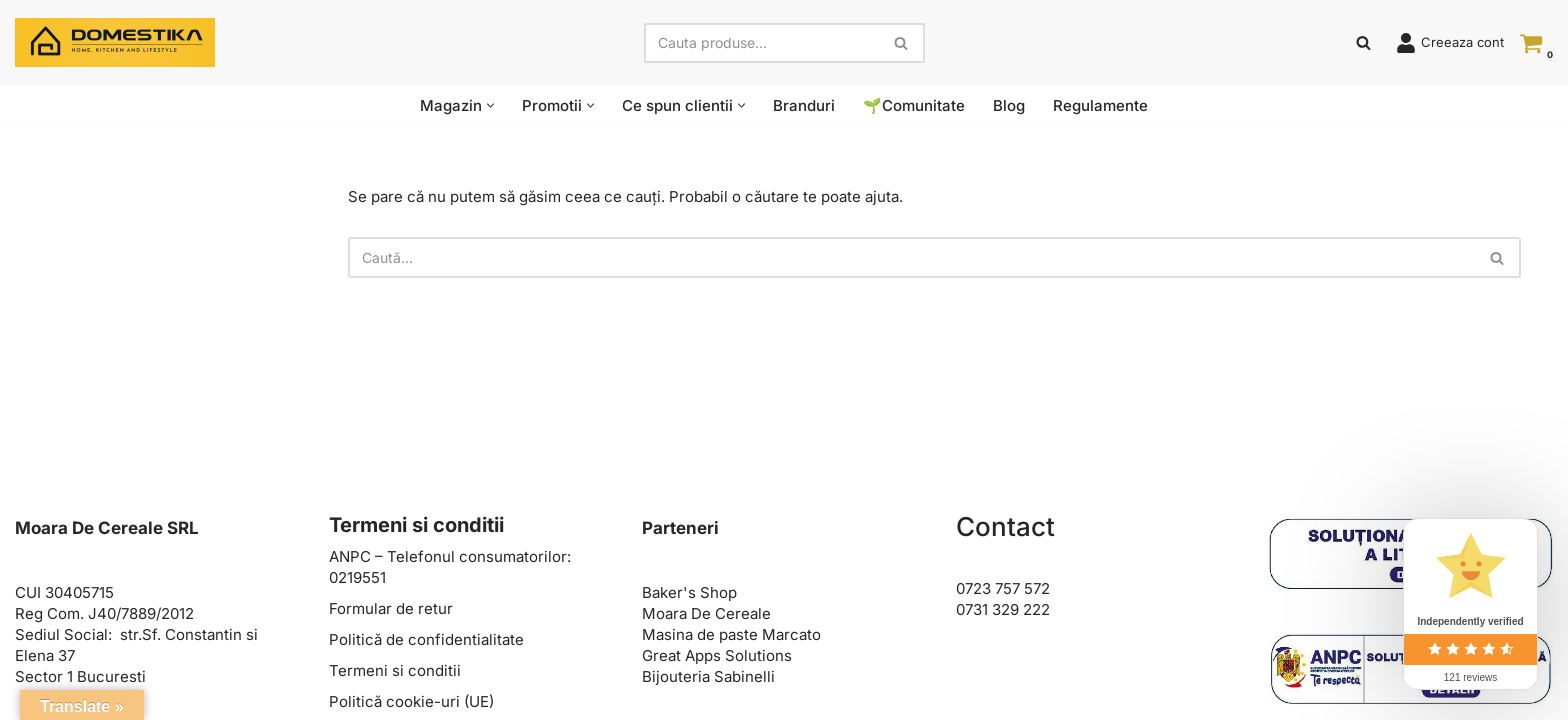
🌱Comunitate (914, 105)
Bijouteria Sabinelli (708, 676)
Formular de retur (391, 608)
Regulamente (1100, 105)
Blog (1009, 105)
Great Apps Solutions (717, 655)
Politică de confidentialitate (426, 639)
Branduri (804, 105)
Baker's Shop (689, 592)
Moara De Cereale (706, 613)
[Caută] (762, 43)
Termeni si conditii (395, 670)
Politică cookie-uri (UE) (411, 701)
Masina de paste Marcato (731, 634)
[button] (490, 105)
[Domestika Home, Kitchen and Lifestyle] (115, 42)
